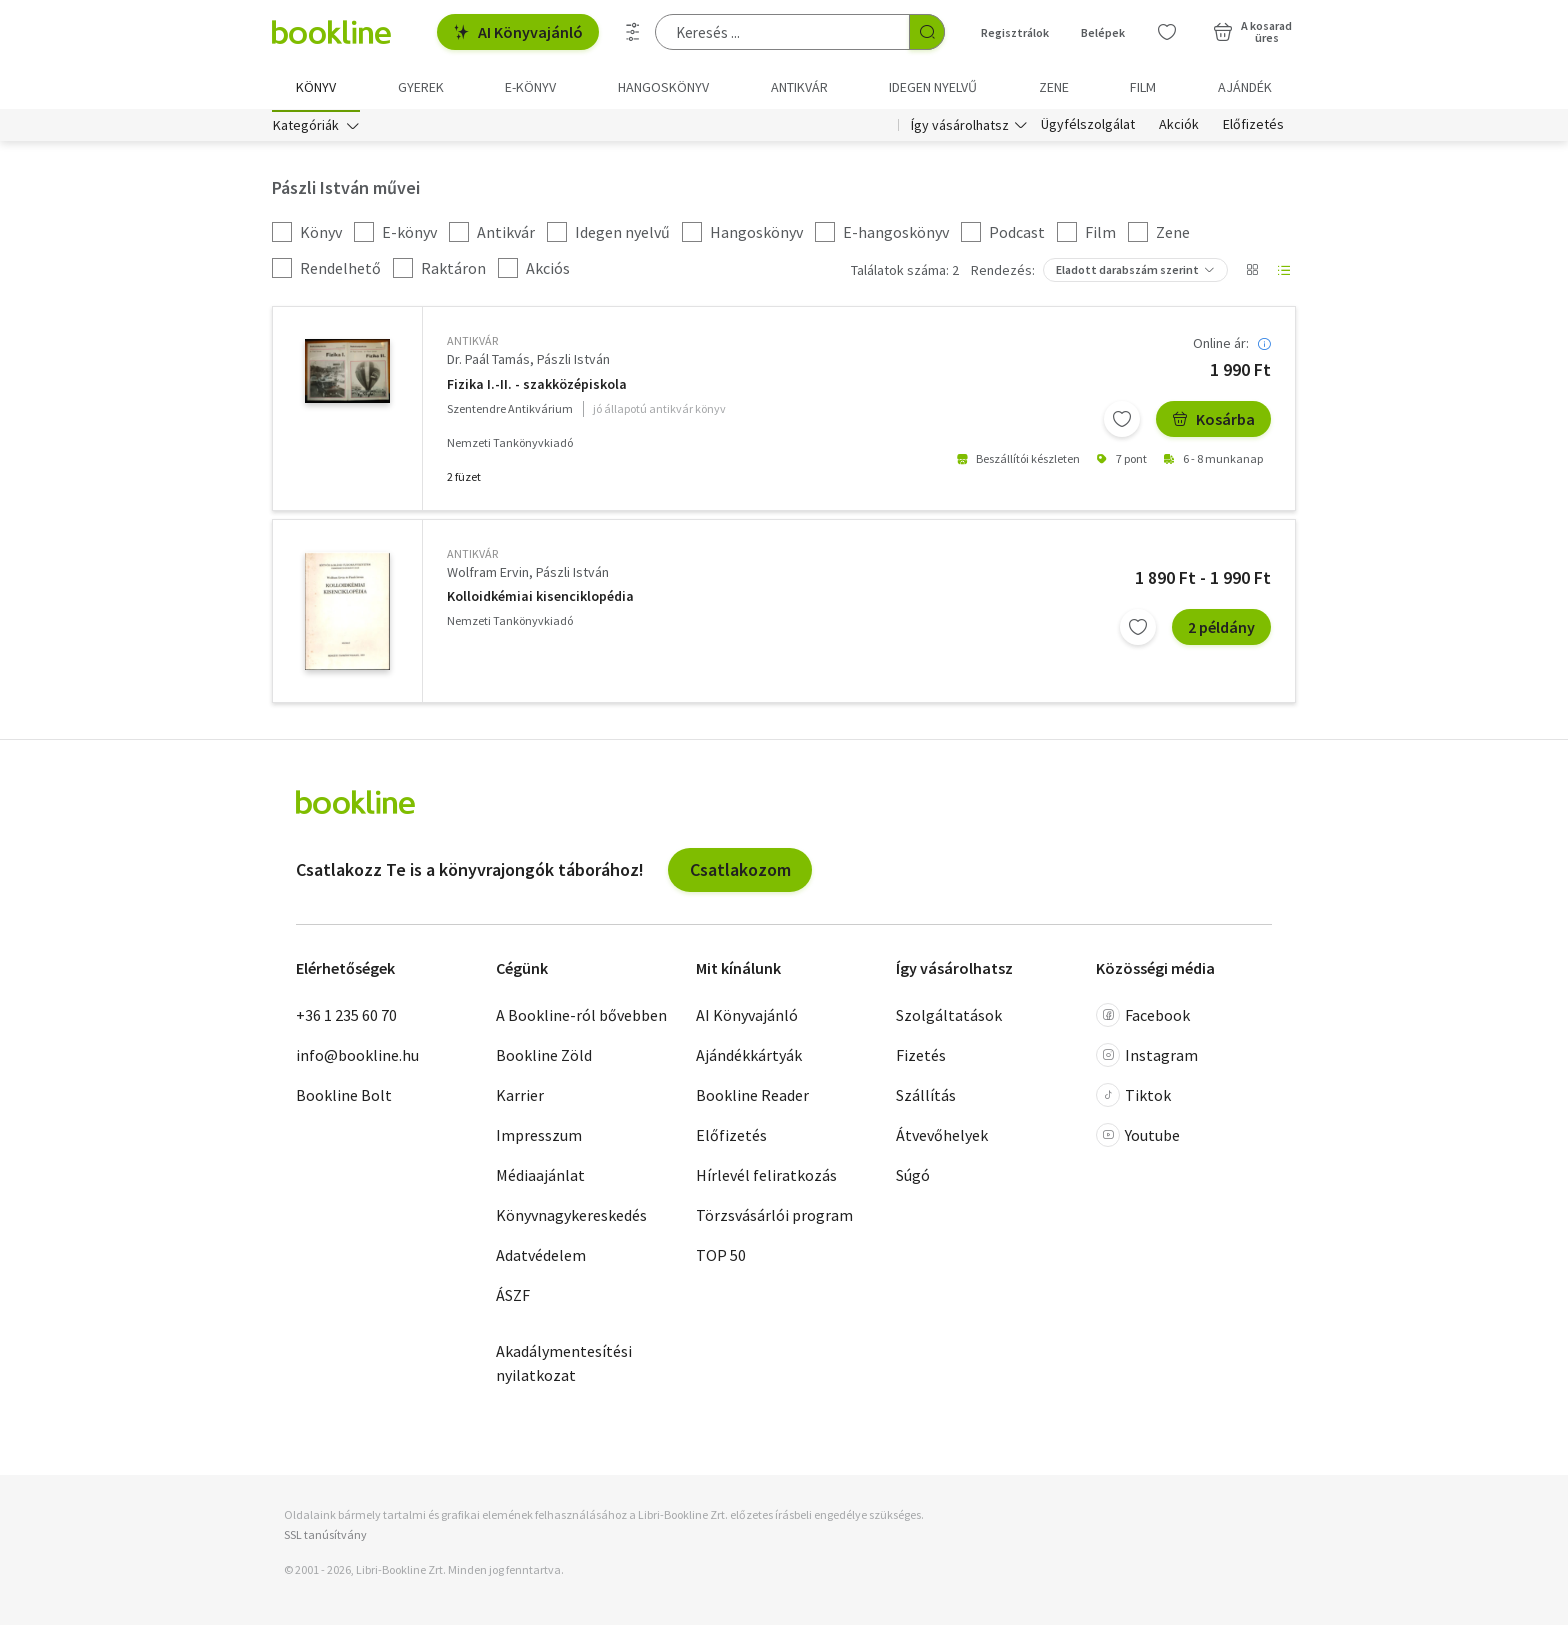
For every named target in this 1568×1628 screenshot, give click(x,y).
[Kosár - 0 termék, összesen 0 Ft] (1252, 32)
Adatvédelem (541, 1259)
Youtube (1138, 1139)
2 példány (1221, 630)
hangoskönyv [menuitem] (663, 87)
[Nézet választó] (1252, 274)
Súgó (913, 1179)
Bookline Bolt (344, 1099)
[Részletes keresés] (633, 32)
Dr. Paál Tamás (488, 363)
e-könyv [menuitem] (530, 87)
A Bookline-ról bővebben (581, 1019)
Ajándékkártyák (749, 1059)
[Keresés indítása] (927, 32)
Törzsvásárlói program (774, 1219)
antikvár (472, 344)
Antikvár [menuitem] (799, 87)
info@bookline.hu (357, 1059)
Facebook (1143, 1019)
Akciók (1179, 128)
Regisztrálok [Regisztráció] (1015, 32)
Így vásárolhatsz (960, 128)
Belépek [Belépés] (1103, 32)
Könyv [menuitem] (316, 87)
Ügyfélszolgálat (1088, 128)
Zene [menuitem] (1054, 87)
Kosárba (1213, 422)
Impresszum (539, 1139)
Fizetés (921, 1059)
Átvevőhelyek (942, 1139)
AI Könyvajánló (518, 32)
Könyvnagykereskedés (571, 1219)
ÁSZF (513, 1299)
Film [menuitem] (1143, 87)
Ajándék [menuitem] (1245, 87)
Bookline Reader (752, 1099)
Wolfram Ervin (488, 575)
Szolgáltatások (949, 1019)
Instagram (1147, 1059)
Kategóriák (306, 128)
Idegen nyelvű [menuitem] (933, 87)
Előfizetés (1253, 128)
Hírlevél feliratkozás (766, 1179)
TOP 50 (721, 1259)
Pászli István (573, 363)
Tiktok (1133, 1099)
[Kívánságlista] (1167, 32)
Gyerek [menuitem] (421, 87)
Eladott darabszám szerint (1127, 273)
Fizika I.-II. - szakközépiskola (537, 387)
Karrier (520, 1099)
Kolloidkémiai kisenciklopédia (540, 600)
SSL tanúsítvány (325, 1537)
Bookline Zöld (544, 1059)
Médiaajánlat (540, 1179)
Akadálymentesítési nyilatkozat (564, 1367)
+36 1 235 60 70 (346, 1019)
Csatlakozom (740, 872)
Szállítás (926, 1099)
